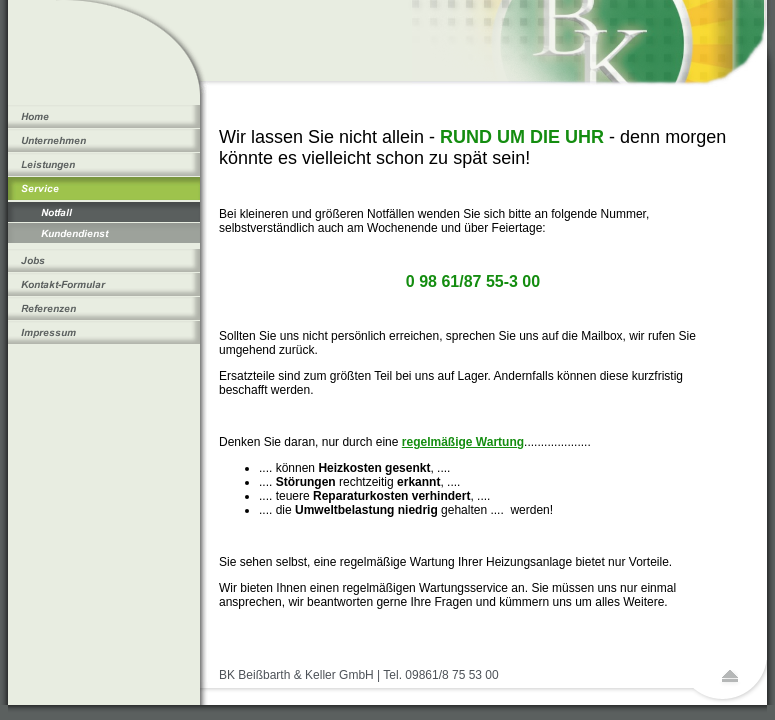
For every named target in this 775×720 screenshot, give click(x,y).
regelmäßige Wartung (463, 442)
